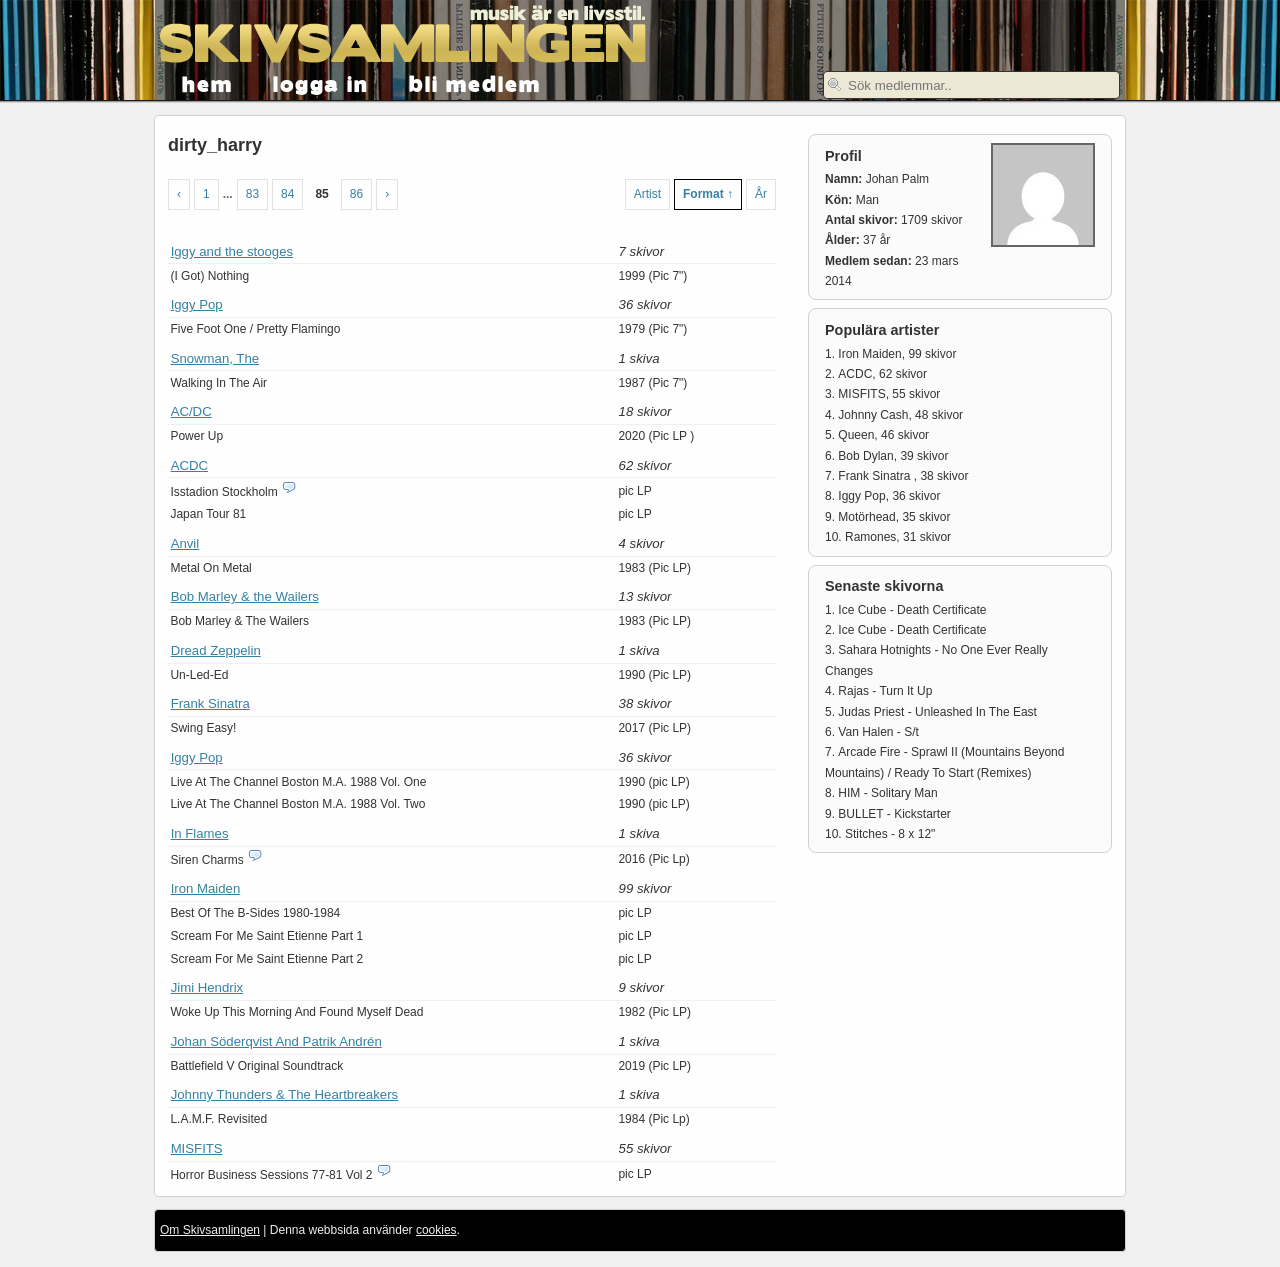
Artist (647, 194)
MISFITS (197, 1148)
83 (252, 194)
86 (356, 194)
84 (287, 194)
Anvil (185, 543)
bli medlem (475, 82)
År (761, 194)
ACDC (189, 465)
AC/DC (191, 411)
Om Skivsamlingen (210, 1230)
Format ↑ (708, 194)
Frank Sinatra (210, 703)
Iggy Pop (197, 304)
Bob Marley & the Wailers (245, 596)
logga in (321, 82)
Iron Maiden (206, 888)
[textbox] (971, 85)
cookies (436, 1230)
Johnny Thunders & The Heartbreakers (285, 1094)
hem (207, 82)
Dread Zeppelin (216, 650)
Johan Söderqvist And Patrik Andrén (276, 1041)
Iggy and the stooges (232, 251)
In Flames (200, 833)
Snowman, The (215, 358)
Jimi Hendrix (207, 987)
